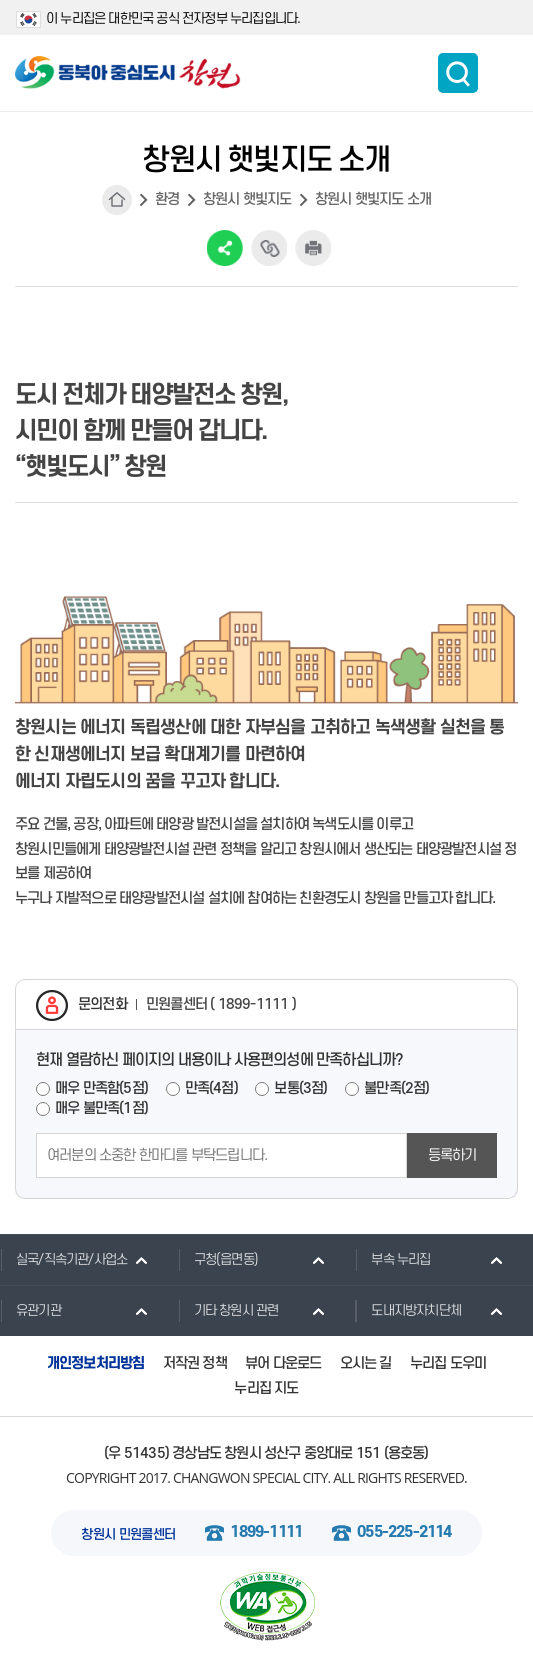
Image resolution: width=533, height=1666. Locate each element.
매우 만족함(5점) (101, 1088)
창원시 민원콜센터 (128, 1534)
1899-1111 (266, 1532)
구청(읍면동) (218, 1259)
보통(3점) (300, 1088)
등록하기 (452, 1155)
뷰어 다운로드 (283, 1363)
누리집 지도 (266, 1388)
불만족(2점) (396, 1088)
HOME (117, 200)
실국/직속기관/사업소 (63, 1259)
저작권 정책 (195, 1363)
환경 (167, 199)
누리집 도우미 (448, 1363)
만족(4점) (211, 1088)
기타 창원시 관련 (228, 1310)
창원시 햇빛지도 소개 (373, 199)
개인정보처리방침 (96, 1363)
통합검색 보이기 (458, 73)
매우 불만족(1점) (101, 1108)
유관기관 (30, 1310)
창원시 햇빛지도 (247, 199)
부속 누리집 (392, 1259)
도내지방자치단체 (408, 1310)
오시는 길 (366, 1363)
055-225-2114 (404, 1532)
